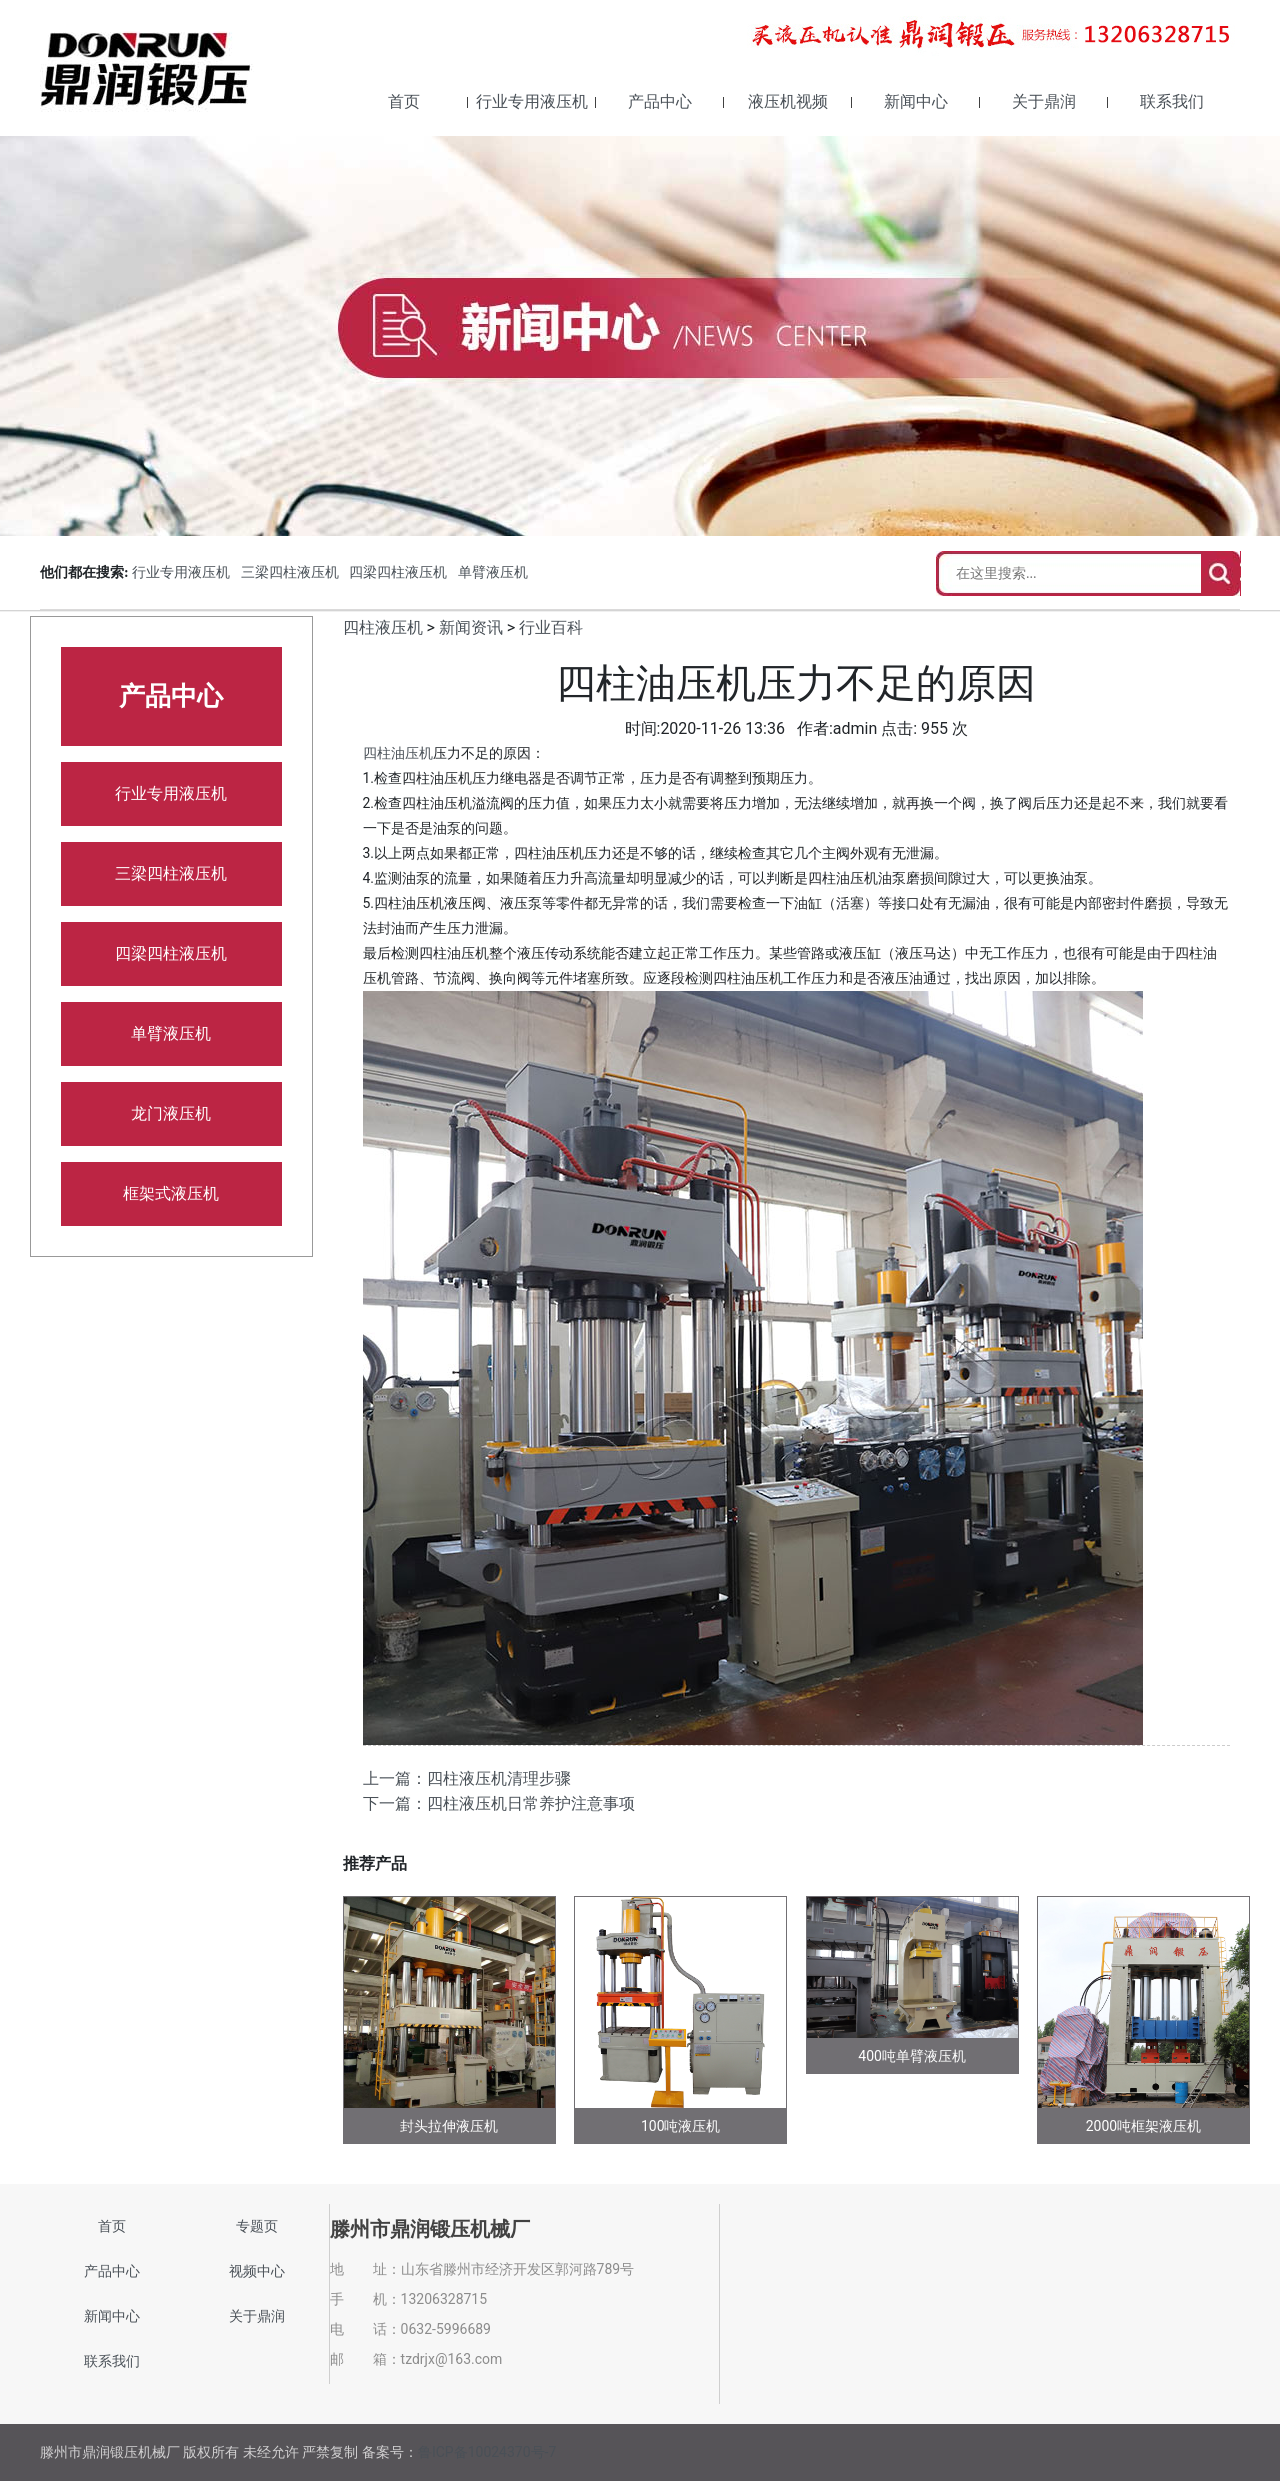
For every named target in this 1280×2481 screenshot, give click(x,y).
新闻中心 (916, 101)
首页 (404, 101)
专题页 (257, 2226)
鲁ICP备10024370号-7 (487, 2452)
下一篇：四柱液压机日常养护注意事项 (499, 1803)
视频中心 (257, 2271)
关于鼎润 (1044, 101)
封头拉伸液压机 (449, 2126)
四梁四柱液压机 (398, 572)
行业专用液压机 (532, 101)
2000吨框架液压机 (1143, 2126)
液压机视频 (788, 101)
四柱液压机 (383, 627)
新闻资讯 (471, 627)
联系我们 (1172, 101)
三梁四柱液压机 (290, 572)
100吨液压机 (681, 2126)
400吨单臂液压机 (912, 2056)
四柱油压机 (398, 753)
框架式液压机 (171, 1193)
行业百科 (551, 627)
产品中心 (660, 101)
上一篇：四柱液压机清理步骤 (467, 1778)
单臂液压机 (493, 572)
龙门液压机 (171, 1113)
